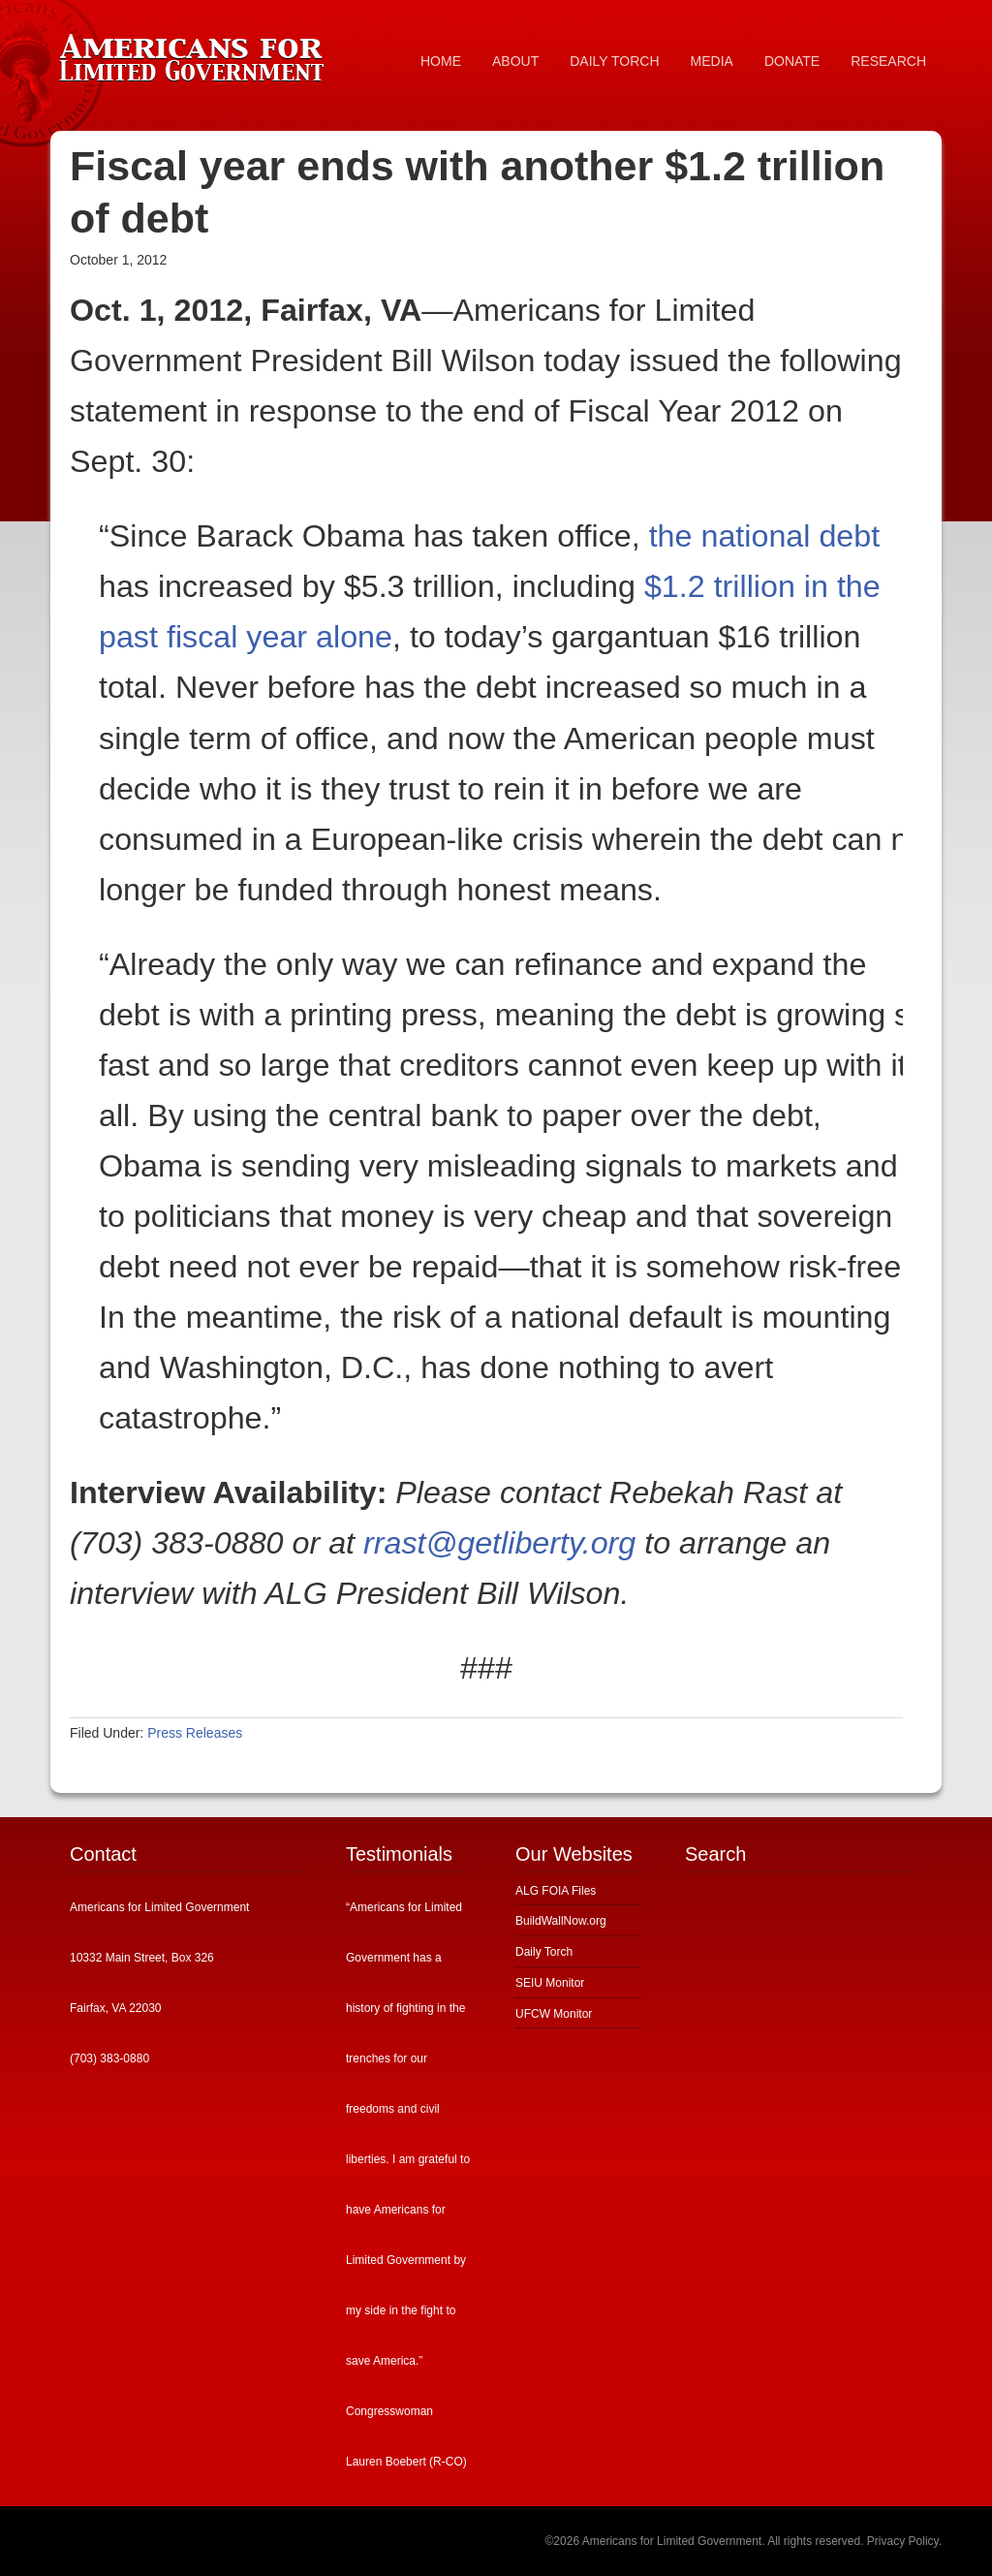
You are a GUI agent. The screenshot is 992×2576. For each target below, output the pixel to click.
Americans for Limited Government (195, 53)
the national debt (765, 535)
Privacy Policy (903, 2541)
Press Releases (194, 1733)
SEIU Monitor (549, 1983)
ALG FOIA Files (555, 1891)
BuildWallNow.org (560, 1921)
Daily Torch (544, 1952)
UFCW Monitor (553, 2014)
